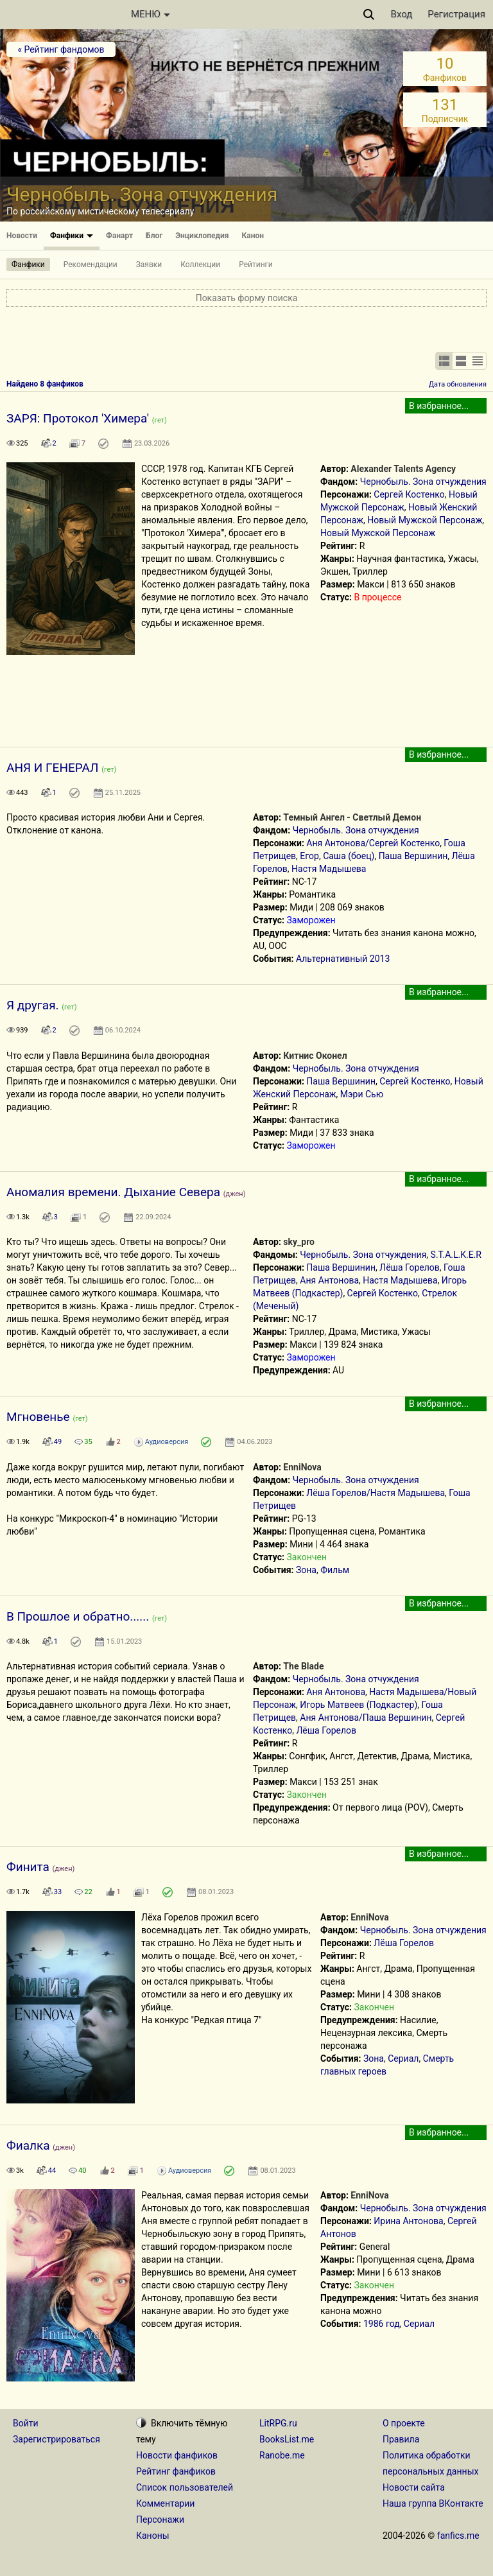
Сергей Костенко (409, 494)
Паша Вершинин (413, 856)
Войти (26, 2423)
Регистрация (456, 14)
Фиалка (28, 2145)
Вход (402, 14)
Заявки (149, 264)
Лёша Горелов (409, 1267)
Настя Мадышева (328, 869)
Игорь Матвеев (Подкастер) (358, 1705)
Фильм (334, 1570)
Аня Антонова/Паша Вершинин (365, 1717)
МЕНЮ (150, 14)
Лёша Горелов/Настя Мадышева (375, 1493)
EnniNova (302, 1467)
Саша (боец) (348, 856)
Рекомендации (90, 264)
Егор (309, 856)
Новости (21, 235)
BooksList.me (286, 2439)
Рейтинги (255, 264)
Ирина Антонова (408, 2221)
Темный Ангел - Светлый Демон (352, 817)
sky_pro (299, 1242)
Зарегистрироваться (56, 2439)
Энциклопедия (202, 235)
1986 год (381, 2324)
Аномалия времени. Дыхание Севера (113, 1192)
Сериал (403, 2058)
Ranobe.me (282, 2455)
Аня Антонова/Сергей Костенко (373, 843)
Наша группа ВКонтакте (433, 2503)
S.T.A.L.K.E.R (456, 1254)
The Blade (303, 1666)
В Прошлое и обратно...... (77, 1616)
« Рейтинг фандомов (60, 49)
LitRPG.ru (278, 2423)
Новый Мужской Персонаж (424, 520)
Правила (401, 2439)
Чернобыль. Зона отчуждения (423, 481)
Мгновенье (38, 1416)
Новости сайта (414, 2487)
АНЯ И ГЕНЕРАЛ (52, 767)
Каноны (152, 2535)
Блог (154, 235)
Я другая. (32, 1005)
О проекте (404, 2423)
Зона (306, 1570)
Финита (27, 1866)
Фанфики (71, 235)
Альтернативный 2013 (343, 958)
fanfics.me (458, 2535)
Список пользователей (184, 2487)
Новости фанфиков (177, 2455)
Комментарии (165, 2503)
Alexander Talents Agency (403, 469)
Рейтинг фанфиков (176, 2471)
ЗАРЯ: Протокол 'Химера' (77, 418)
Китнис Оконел (315, 1055)
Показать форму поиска (247, 298)
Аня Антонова (329, 1280)
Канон (253, 235)
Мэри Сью (361, 1094)
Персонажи (160, 2519)
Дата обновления (458, 384)
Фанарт (119, 235)
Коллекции (200, 264)
